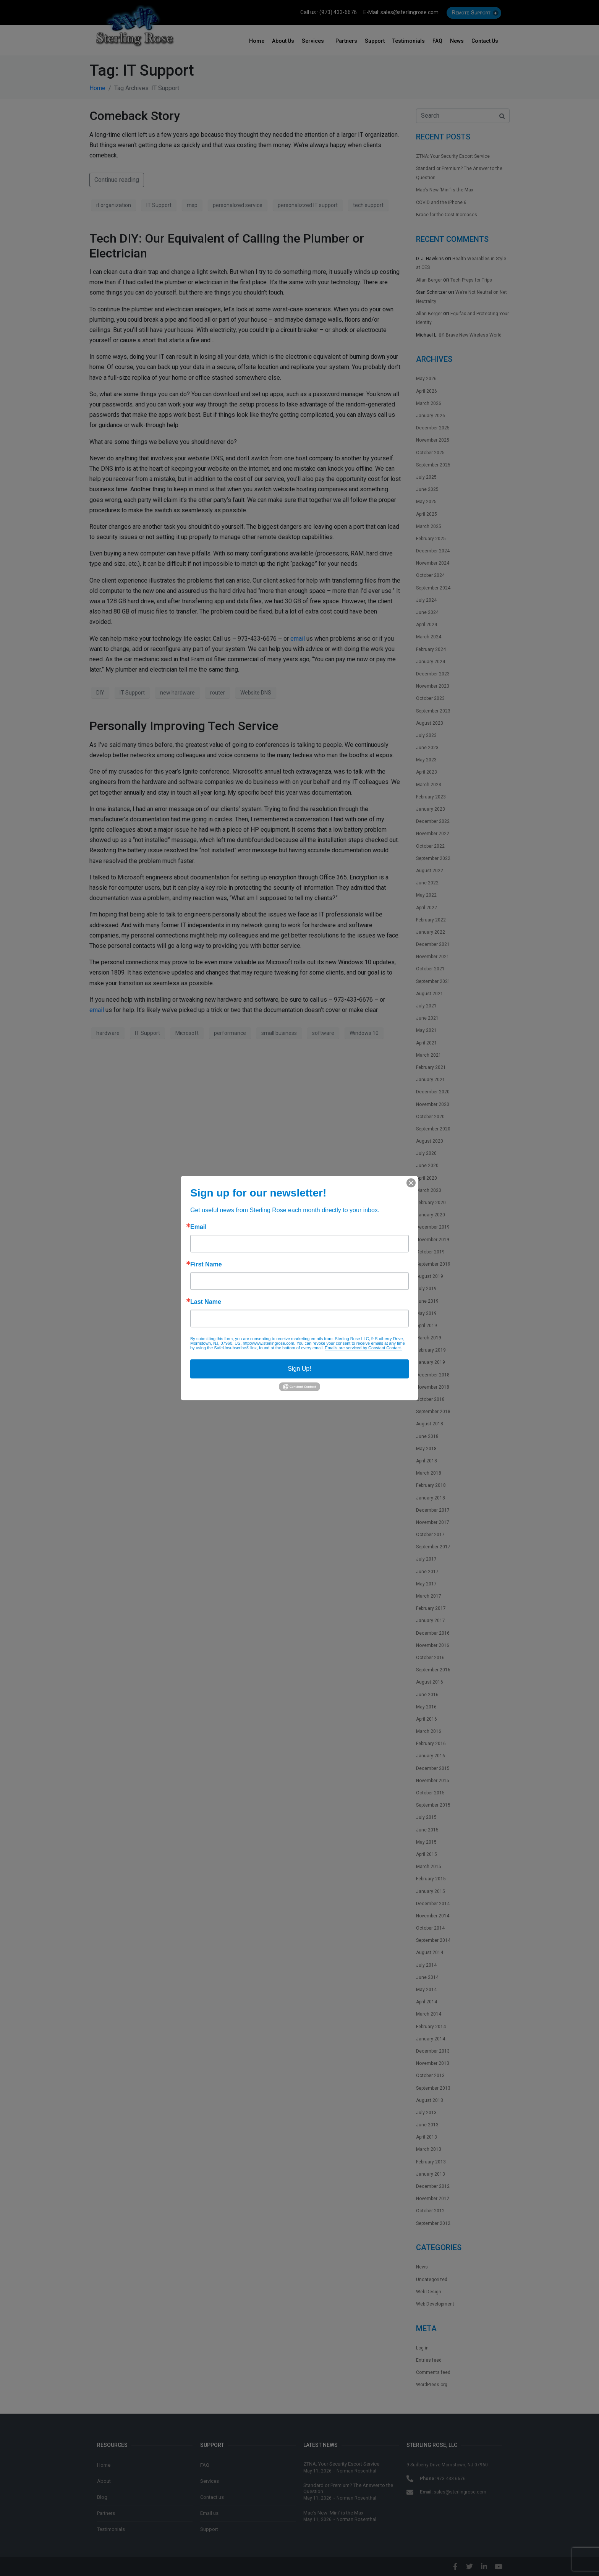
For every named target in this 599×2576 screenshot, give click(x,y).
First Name (206, 1264)
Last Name (205, 1302)
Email (198, 1227)
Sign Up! (299, 1368)
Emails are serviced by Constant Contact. (363, 1347)
